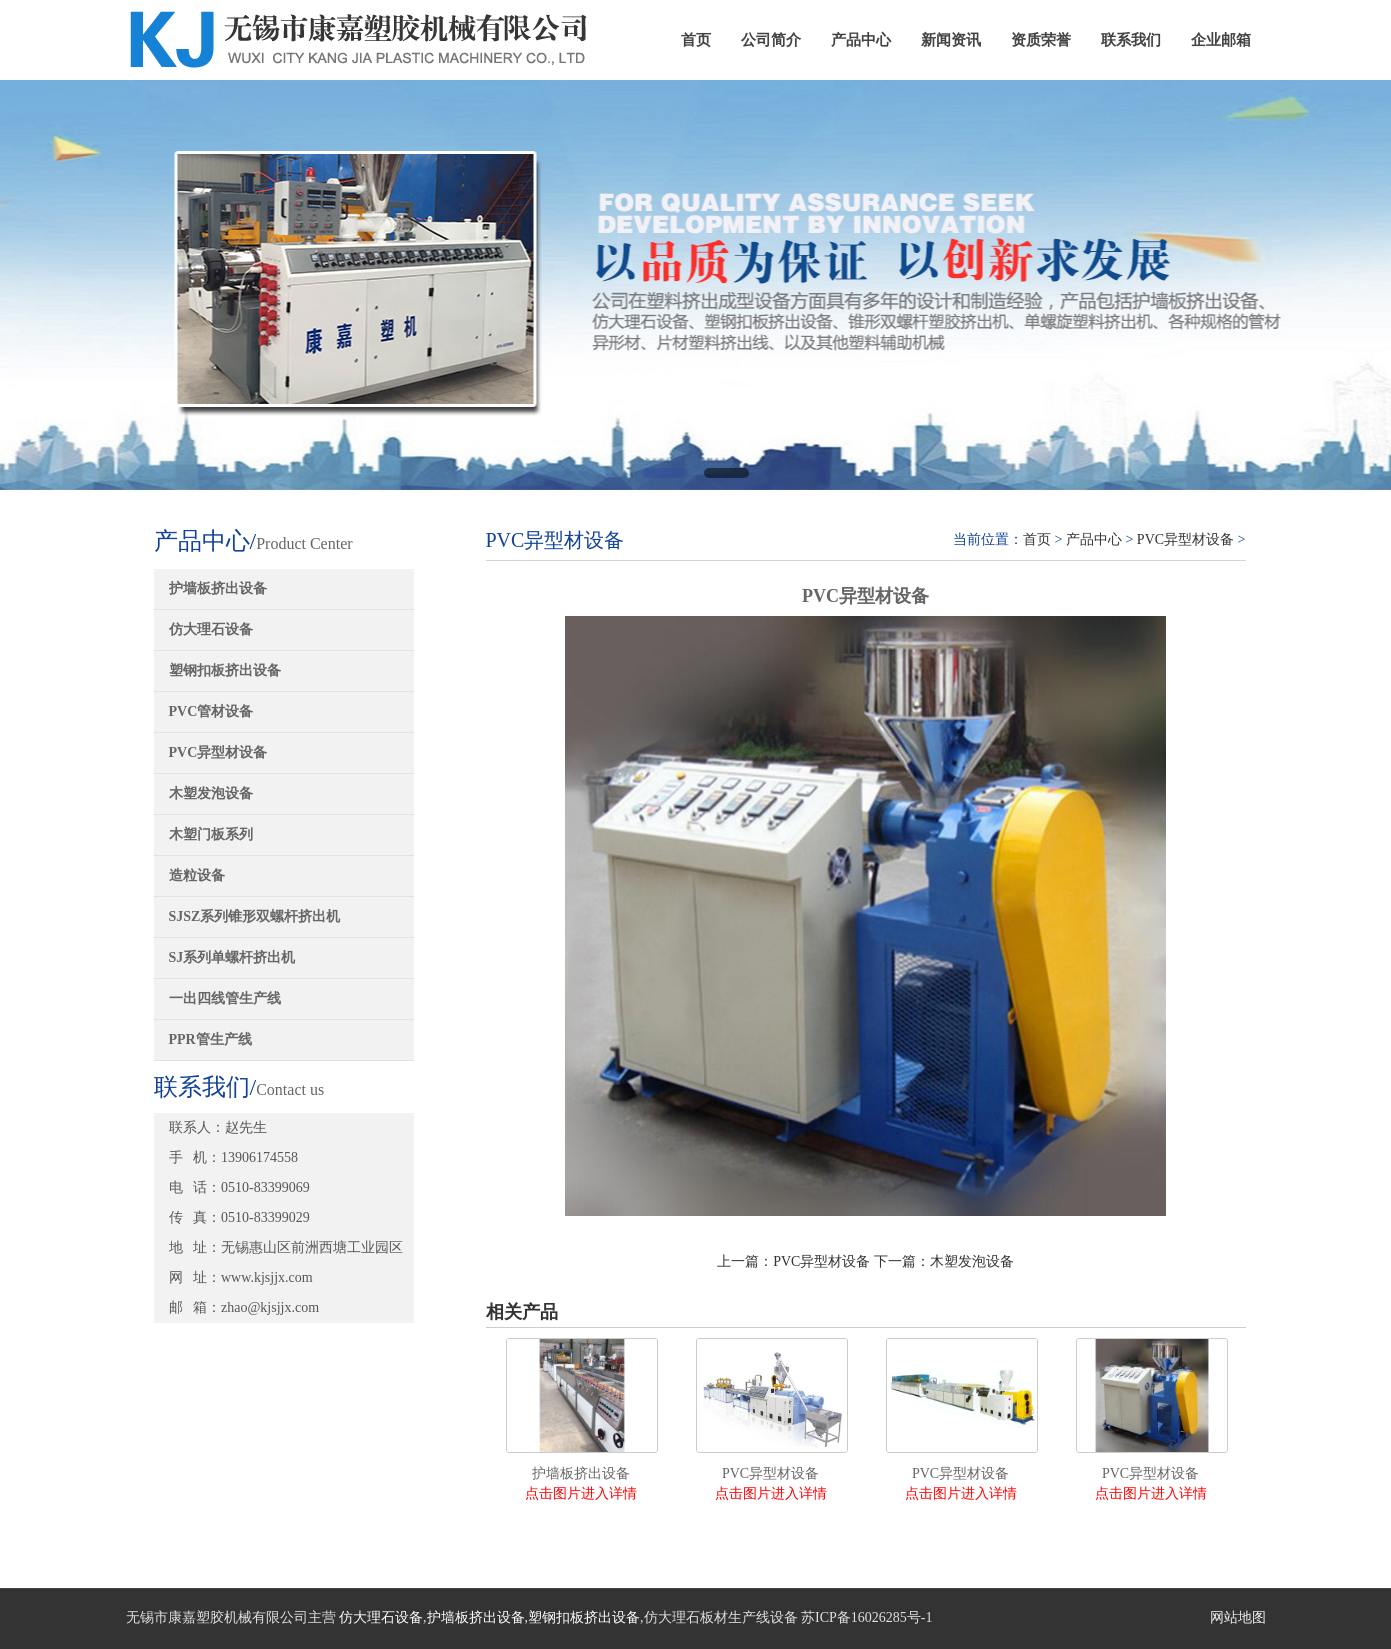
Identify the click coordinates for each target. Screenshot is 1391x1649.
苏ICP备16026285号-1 (866, 1617)
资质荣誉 (1041, 40)
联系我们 (1131, 40)
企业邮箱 (1221, 40)
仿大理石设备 (211, 629)
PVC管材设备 (211, 711)
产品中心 (861, 40)
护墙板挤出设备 (218, 588)
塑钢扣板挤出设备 (225, 670)
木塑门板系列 (211, 834)
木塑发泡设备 (211, 793)
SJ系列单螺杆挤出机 (232, 957)
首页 (696, 40)
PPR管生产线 (210, 1039)
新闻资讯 (951, 40)
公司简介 (771, 40)
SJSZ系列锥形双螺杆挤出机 (255, 916)
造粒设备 (197, 875)
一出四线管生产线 (225, 998)
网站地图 (1238, 1617)
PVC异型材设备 (218, 752)
